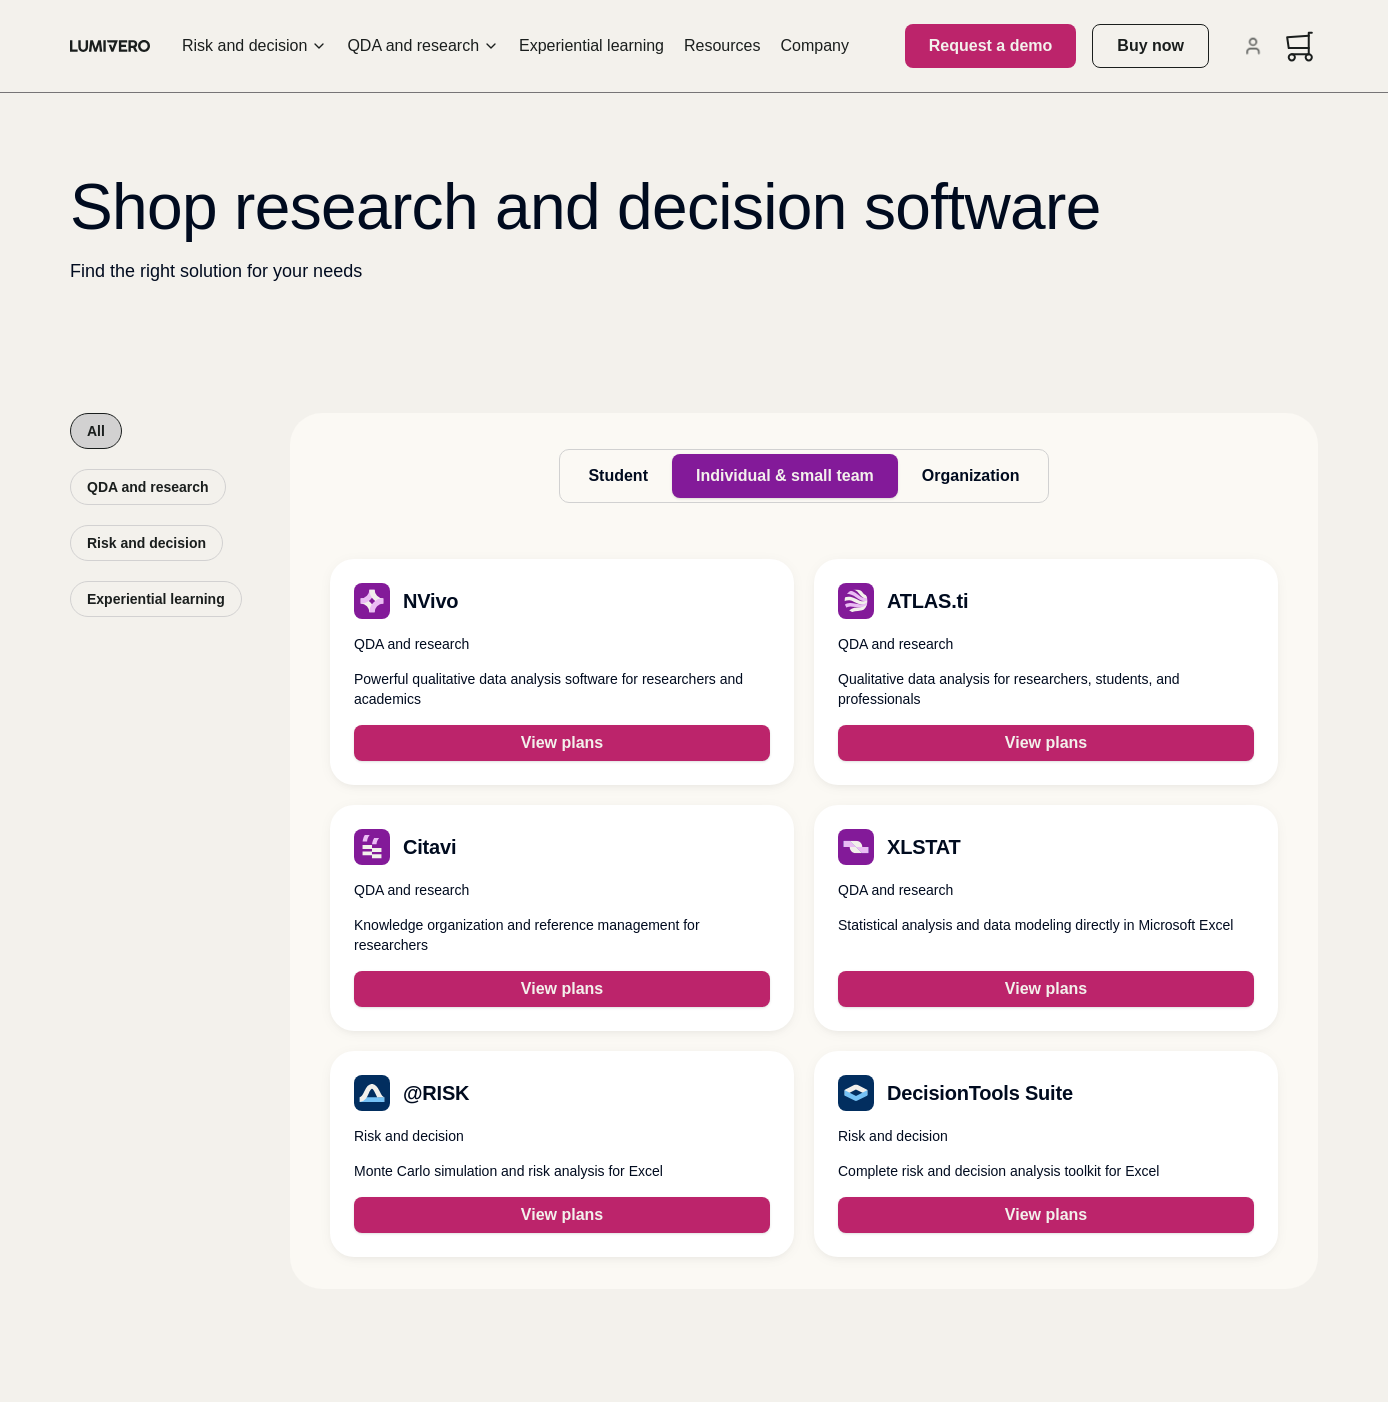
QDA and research (423, 45)
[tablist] (803, 476)
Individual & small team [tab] (785, 475)
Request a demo (991, 45)
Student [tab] (618, 475)
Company (815, 45)
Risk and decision (254, 45)
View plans (562, 742)
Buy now (1150, 45)
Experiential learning (591, 45)
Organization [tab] (971, 475)
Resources (722, 45)
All (96, 431)
